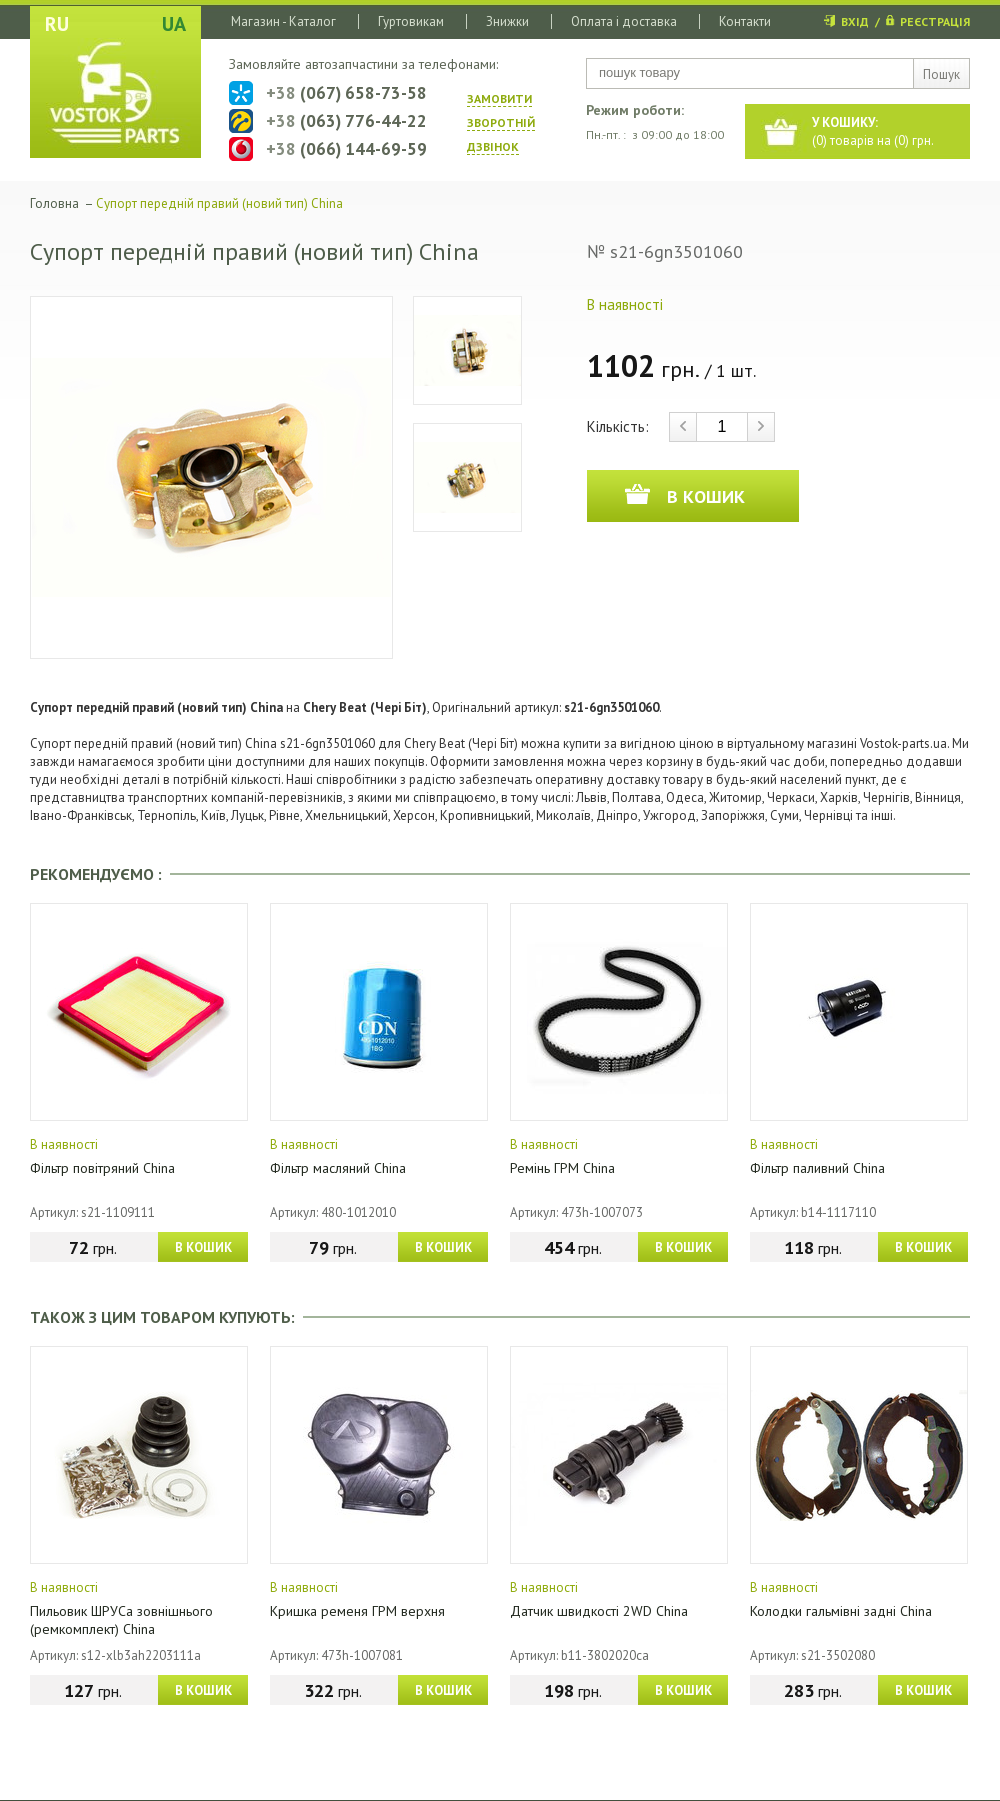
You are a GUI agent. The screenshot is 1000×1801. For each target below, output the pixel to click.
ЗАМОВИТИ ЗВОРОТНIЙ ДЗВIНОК (501, 122)
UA (174, 24)
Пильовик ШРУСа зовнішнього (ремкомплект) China (121, 1620)
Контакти (745, 21)
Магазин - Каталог (283, 21)
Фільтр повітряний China (102, 1168)
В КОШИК (203, 1247)
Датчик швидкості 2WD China (599, 1611)
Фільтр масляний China (338, 1168)
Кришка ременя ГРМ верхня (357, 1611)
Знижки (507, 21)
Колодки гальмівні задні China (841, 1611)
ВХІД (855, 21)
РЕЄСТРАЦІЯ (935, 21)
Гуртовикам (411, 21)
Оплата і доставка (624, 21)
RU (57, 24)
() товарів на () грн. (873, 131)
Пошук (941, 74)
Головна (54, 203)
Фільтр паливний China (817, 1168)
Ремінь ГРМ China (562, 1168)
